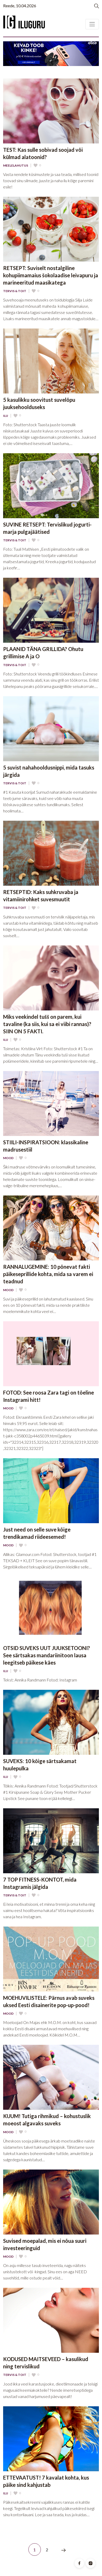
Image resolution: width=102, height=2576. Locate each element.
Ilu (5, 415)
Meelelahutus (15, 165)
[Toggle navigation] (92, 24)
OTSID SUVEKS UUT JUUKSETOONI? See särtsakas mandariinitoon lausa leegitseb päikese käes (46, 1655)
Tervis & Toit (14, 291)
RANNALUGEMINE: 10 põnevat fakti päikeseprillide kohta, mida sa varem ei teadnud (48, 1274)
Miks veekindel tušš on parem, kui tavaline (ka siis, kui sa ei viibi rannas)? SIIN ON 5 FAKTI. (47, 1024)
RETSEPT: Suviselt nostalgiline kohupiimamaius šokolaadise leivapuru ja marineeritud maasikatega (50, 275)
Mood (8, 1158)
